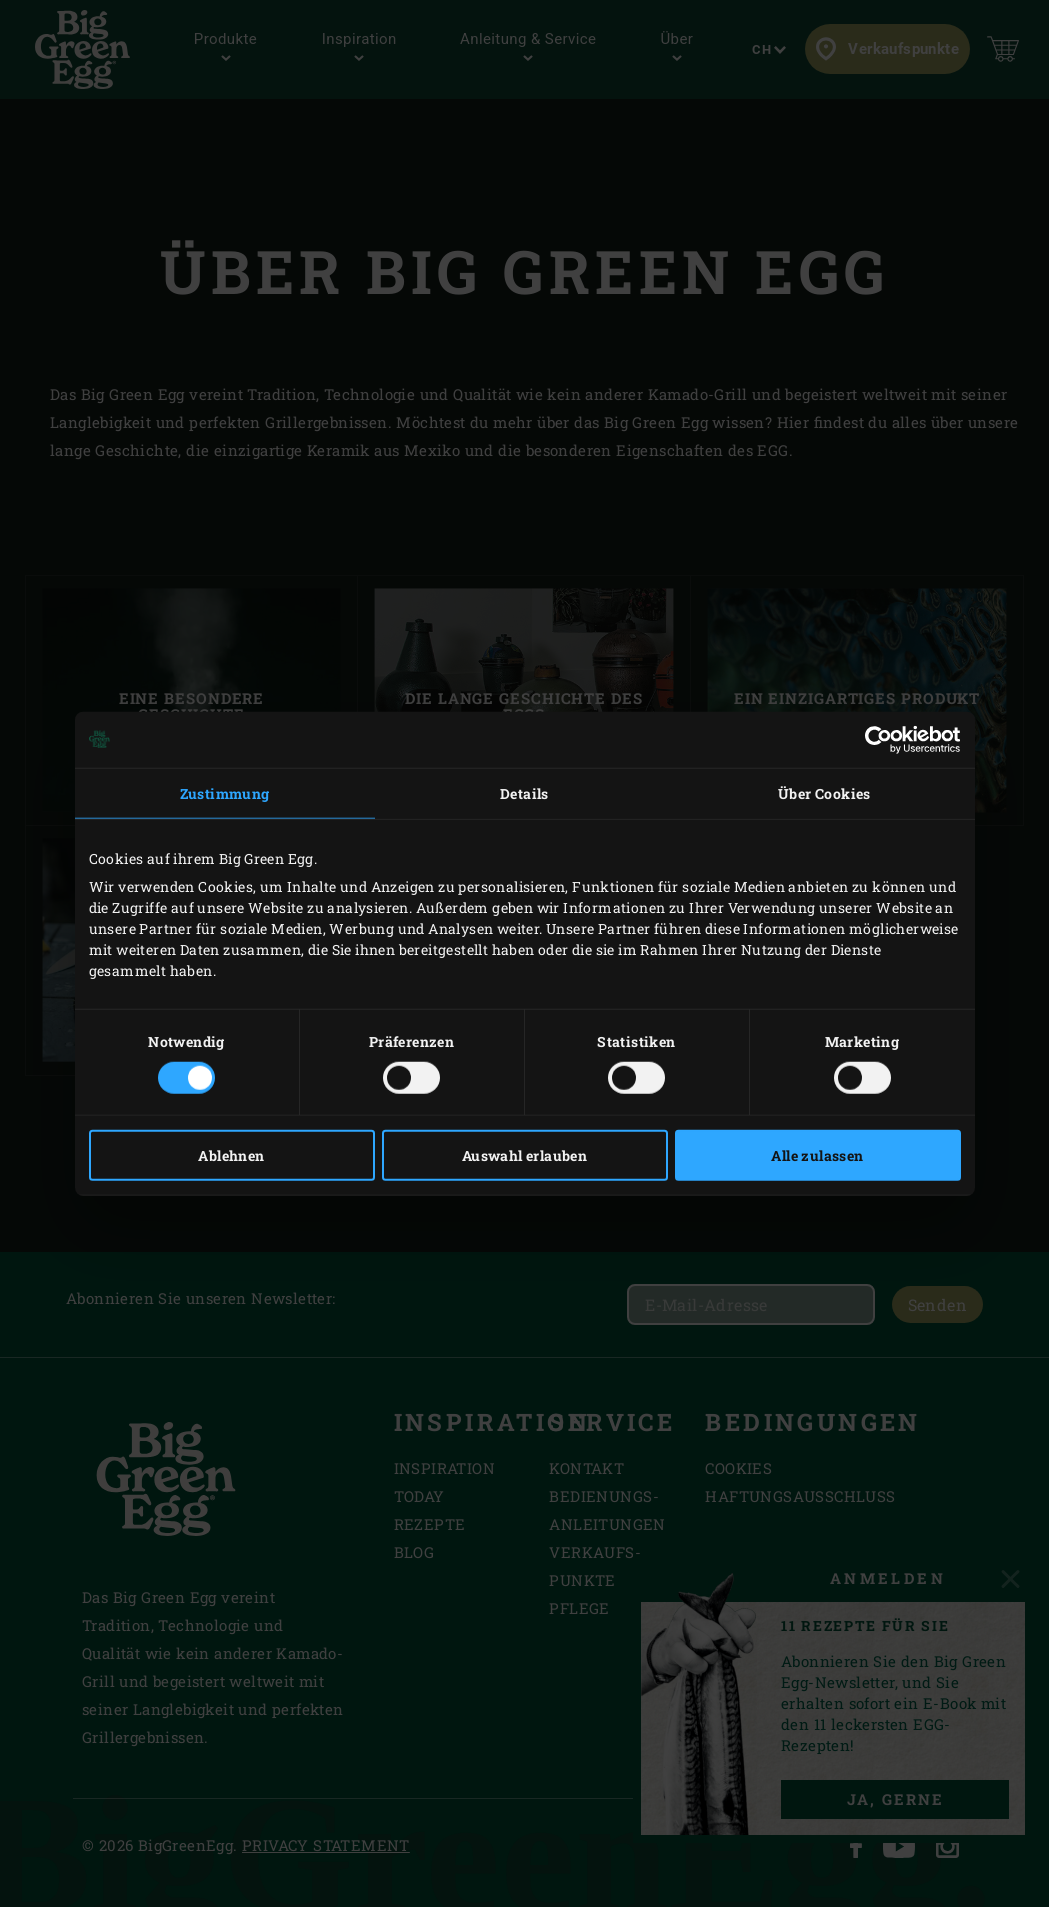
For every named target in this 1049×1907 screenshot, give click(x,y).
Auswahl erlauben (524, 1155)
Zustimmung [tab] (225, 792)
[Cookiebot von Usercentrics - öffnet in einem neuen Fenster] (873, 739)
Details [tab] (524, 792)
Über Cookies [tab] (824, 792)
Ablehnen (231, 1155)
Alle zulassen (817, 1155)
